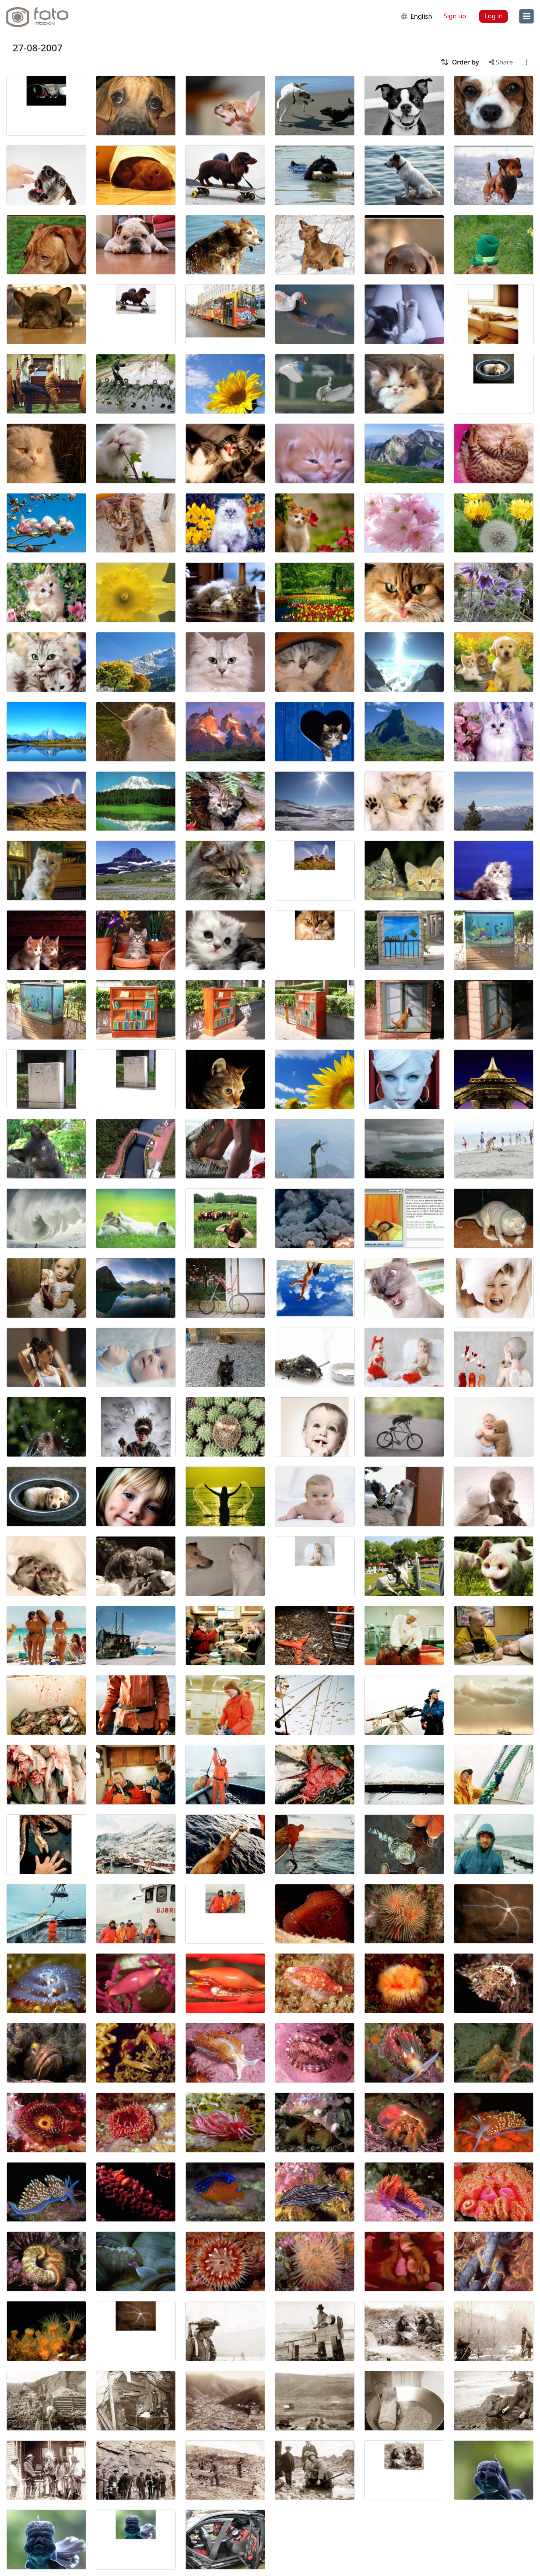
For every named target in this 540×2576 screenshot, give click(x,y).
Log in (493, 16)
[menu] (526, 16)
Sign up (455, 16)
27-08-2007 (37, 47)
